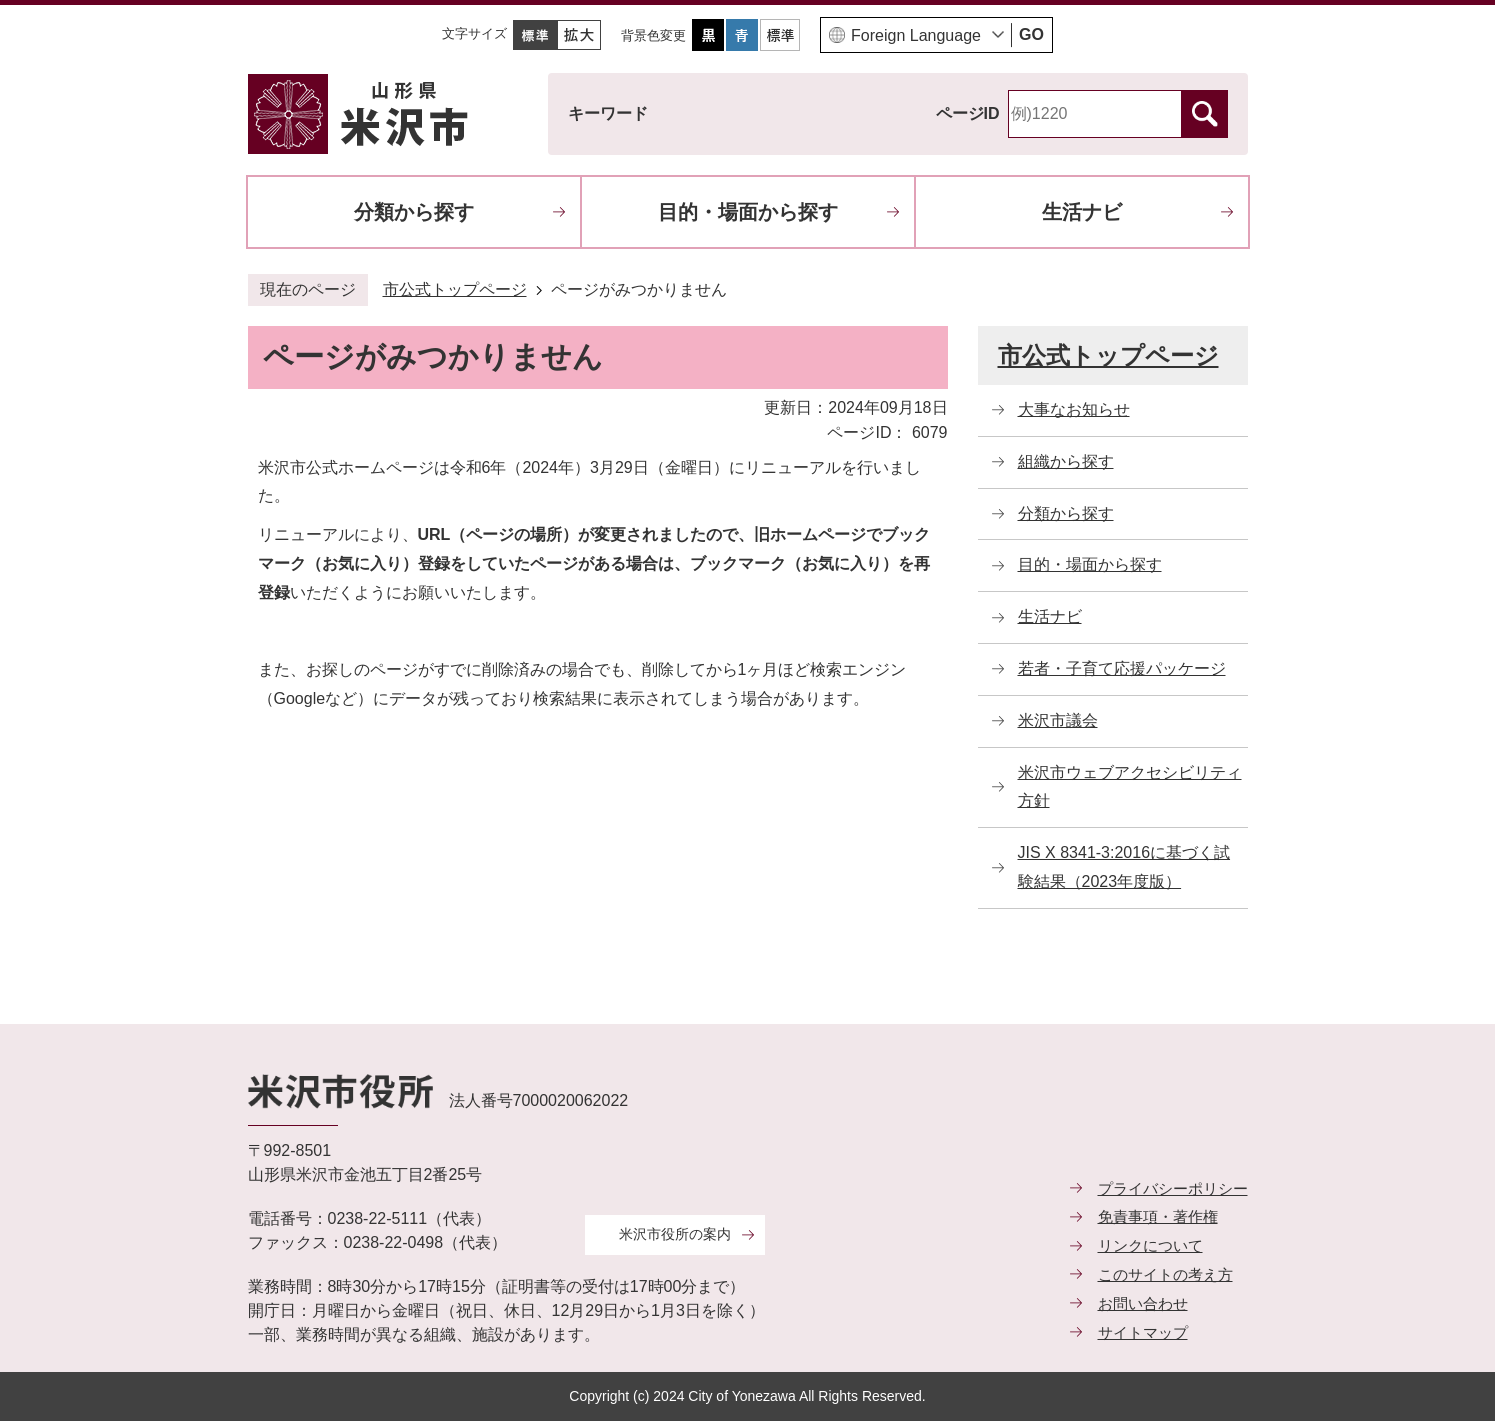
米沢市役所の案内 (675, 1234)
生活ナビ (1082, 212)
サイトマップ (1143, 1332)
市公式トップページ (455, 289)
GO (1031, 34)
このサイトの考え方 (1165, 1274)
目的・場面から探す (748, 212)
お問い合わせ (1143, 1303)
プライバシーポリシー (1173, 1188)
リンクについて (1150, 1245)
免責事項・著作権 (1158, 1216)
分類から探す (414, 212)
